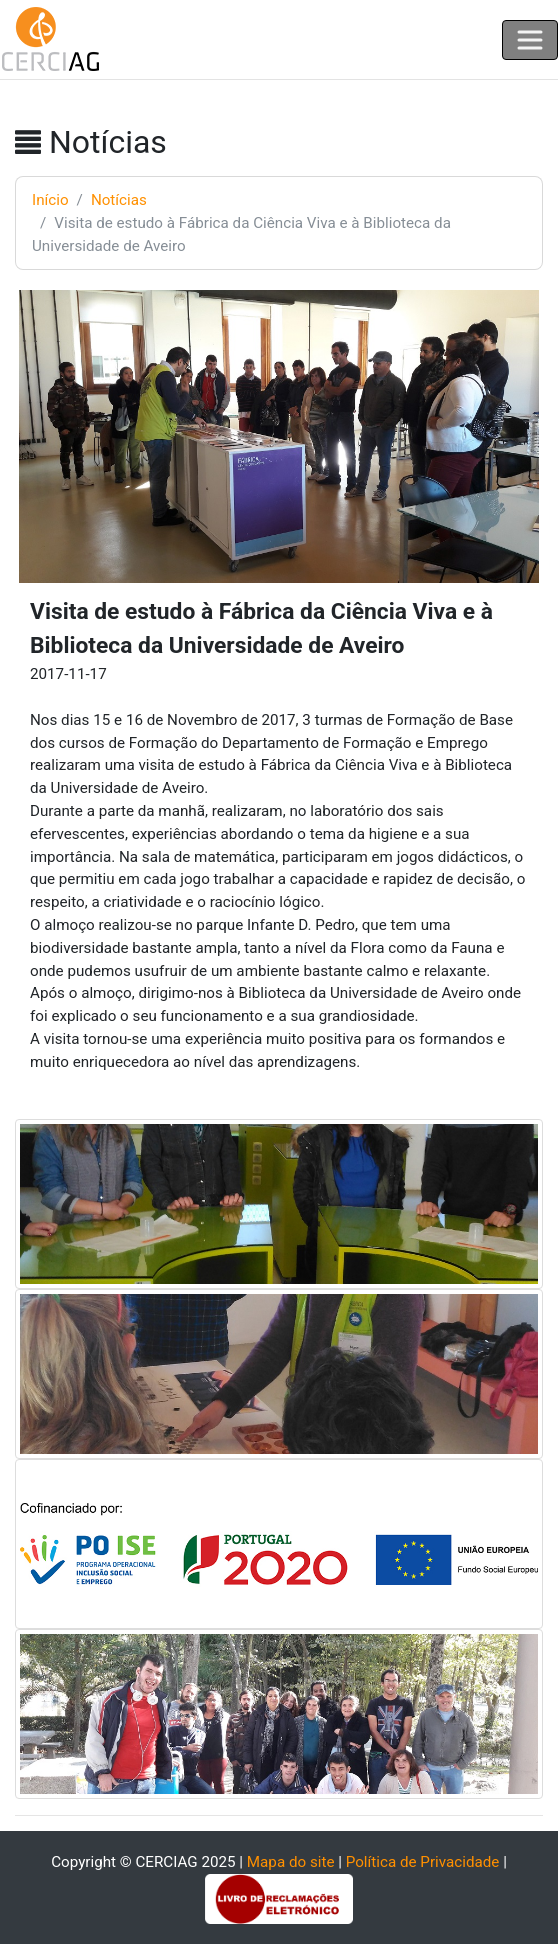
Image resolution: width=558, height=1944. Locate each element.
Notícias (119, 200)
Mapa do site (291, 1862)
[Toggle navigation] (530, 40)
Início (50, 200)
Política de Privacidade (423, 1862)
